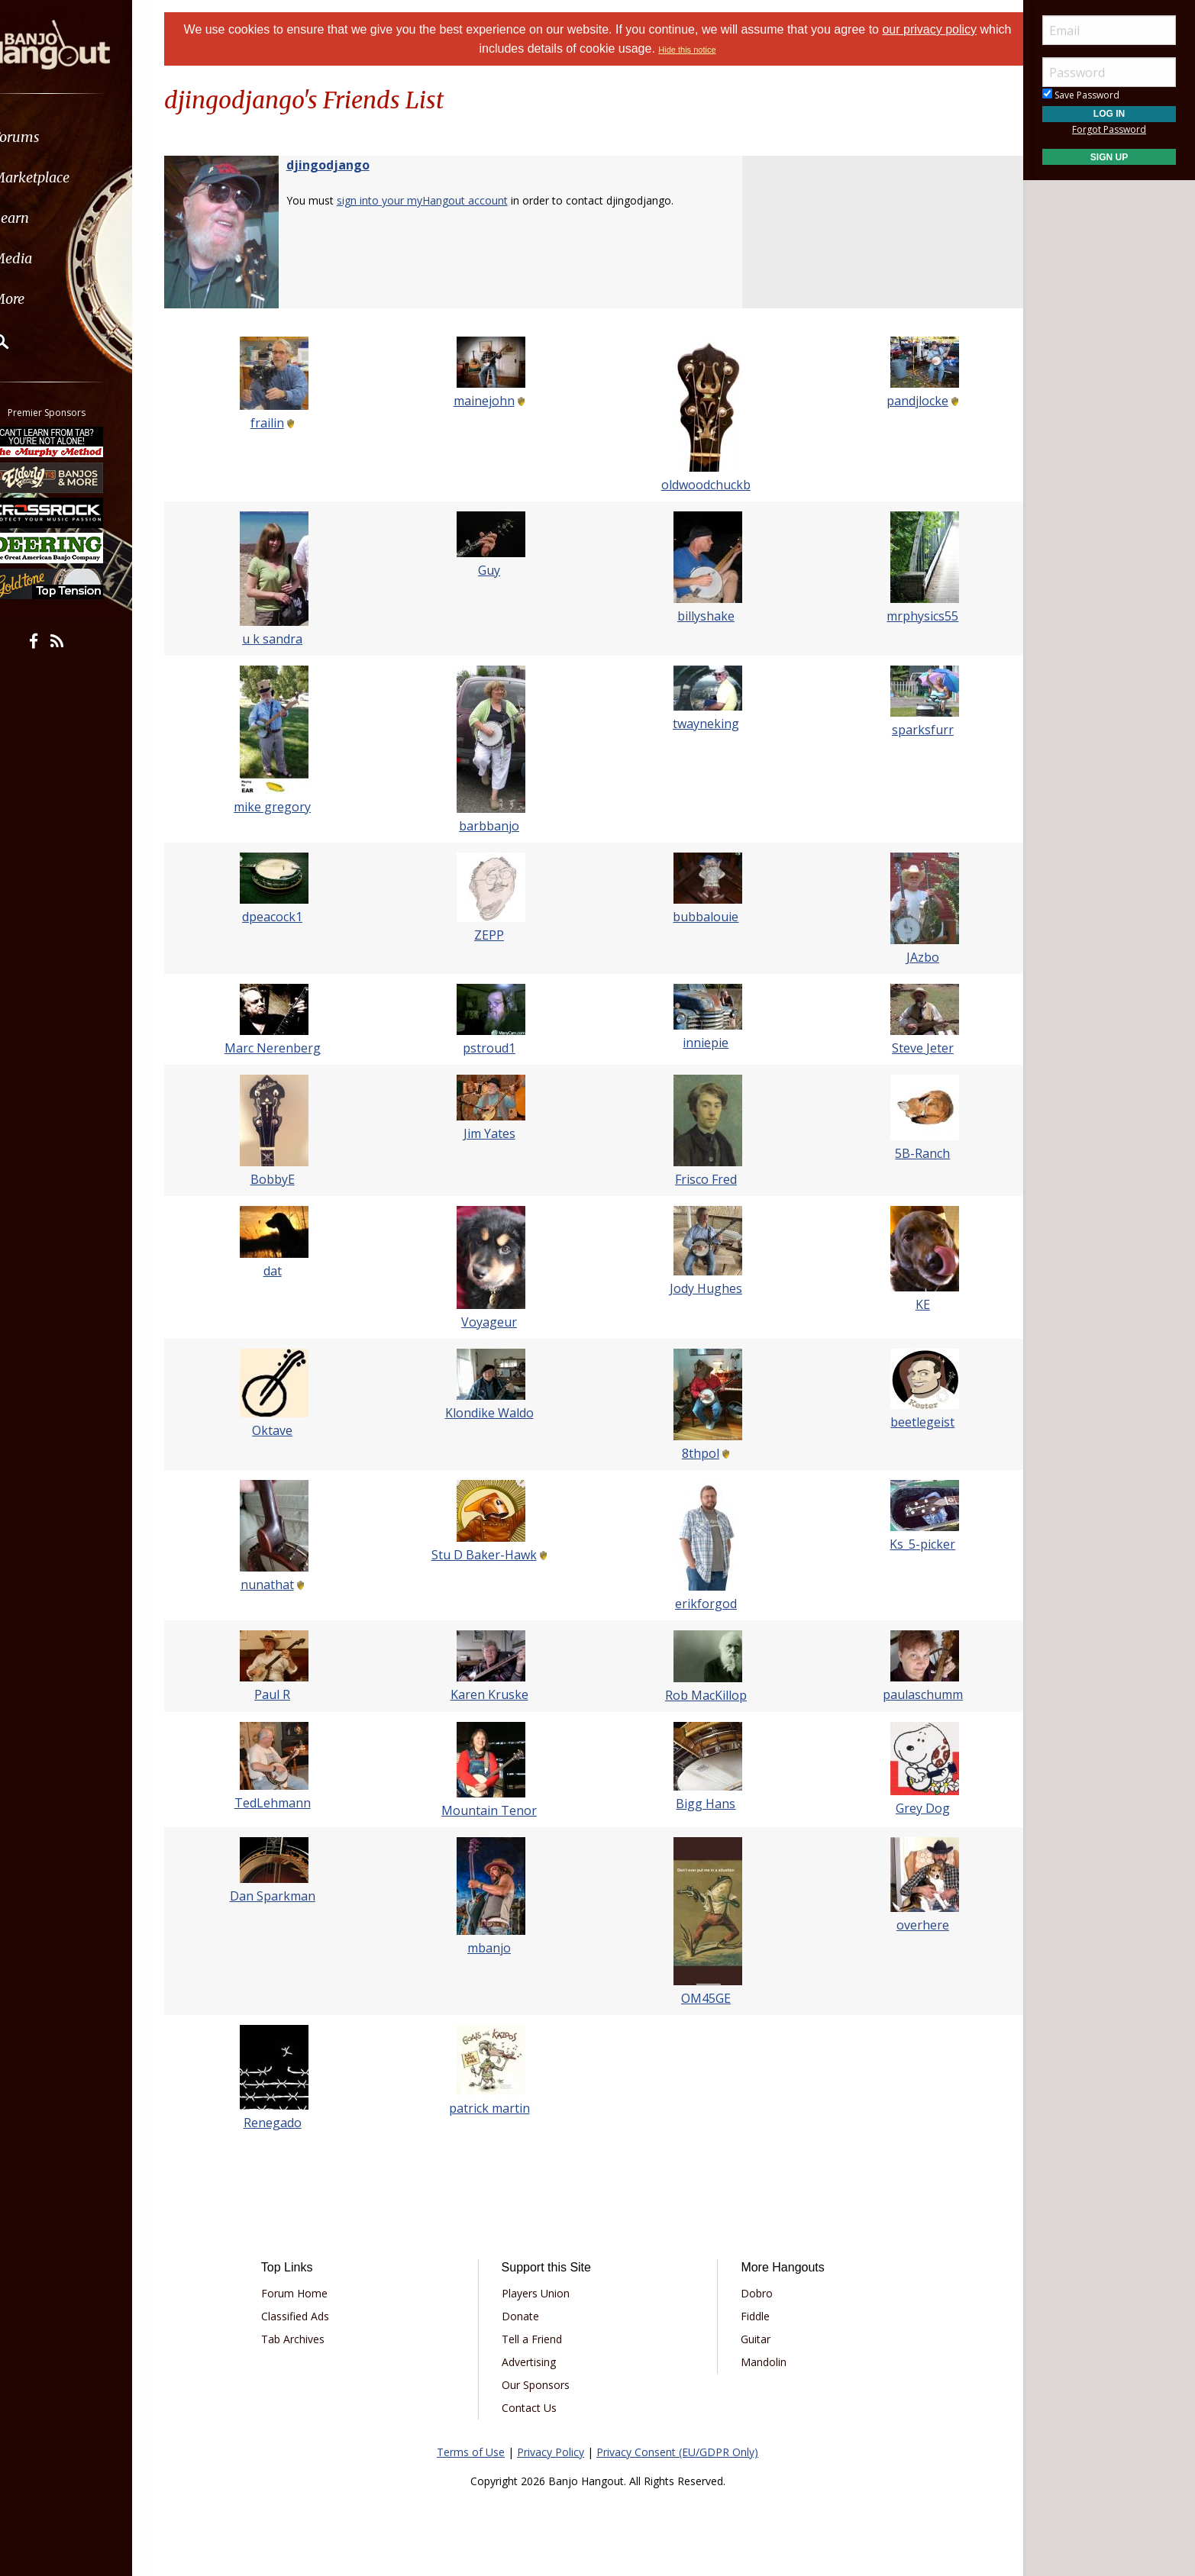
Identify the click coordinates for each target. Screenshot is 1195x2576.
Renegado (287, 2122)
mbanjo (493, 1947)
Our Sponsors (541, 2385)
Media (52, 258)
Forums (55, 137)
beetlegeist (908, 1422)
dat (287, 1270)
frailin (282, 422)
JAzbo (908, 957)
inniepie (701, 1042)
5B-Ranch (907, 1153)
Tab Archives (309, 2339)
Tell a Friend (537, 2339)
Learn (50, 218)
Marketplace (70, 177)
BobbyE (287, 1179)
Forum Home (310, 2293)
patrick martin (494, 2108)
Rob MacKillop (701, 1695)
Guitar (750, 2339)
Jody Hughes (701, 1288)
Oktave (286, 1430)
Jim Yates (494, 1133)
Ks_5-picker (908, 1544)
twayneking (701, 723)
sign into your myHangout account (441, 200)
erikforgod (701, 1603)
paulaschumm (908, 1694)
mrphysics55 (908, 616)
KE (908, 1304)
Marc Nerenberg (287, 1048)
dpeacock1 (287, 916)
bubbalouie (701, 916)
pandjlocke (903, 400)
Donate (525, 2316)
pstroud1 (493, 1048)
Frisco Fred (701, 1179)
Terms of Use (471, 2452)
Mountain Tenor (493, 1810)
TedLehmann (287, 1802)
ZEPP (494, 935)
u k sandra (287, 638)
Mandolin (758, 2362)
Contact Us (534, 2407)
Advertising (534, 2362)
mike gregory (286, 806)
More (48, 299)
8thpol (696, 1453)
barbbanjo (493, 825)
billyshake (701, 616)
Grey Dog (908, 1808)
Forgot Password (1109, 129)
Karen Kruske (494, 1694)
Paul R (287, 1694)
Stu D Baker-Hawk (488, 1554)
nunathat (281, 1584)
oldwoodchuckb (701, 484)
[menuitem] (86, 137)
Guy (494, 570)
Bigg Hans (701, 1803)
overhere (908, 1925)
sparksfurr (908, 729)
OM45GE (701, 1998)
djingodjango (347, 164)
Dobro (751, 2293)
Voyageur (494, 1322)
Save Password (1080, 95)
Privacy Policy (550, 2452)
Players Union (541, 2293)
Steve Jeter (908, 1048)
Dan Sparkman (287, 1896)
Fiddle (749, 2316)
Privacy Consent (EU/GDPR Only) (677, 2452)
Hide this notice (704, 49)
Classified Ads (311, 2316)
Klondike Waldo (494, 1412)
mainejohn (488, 400)
